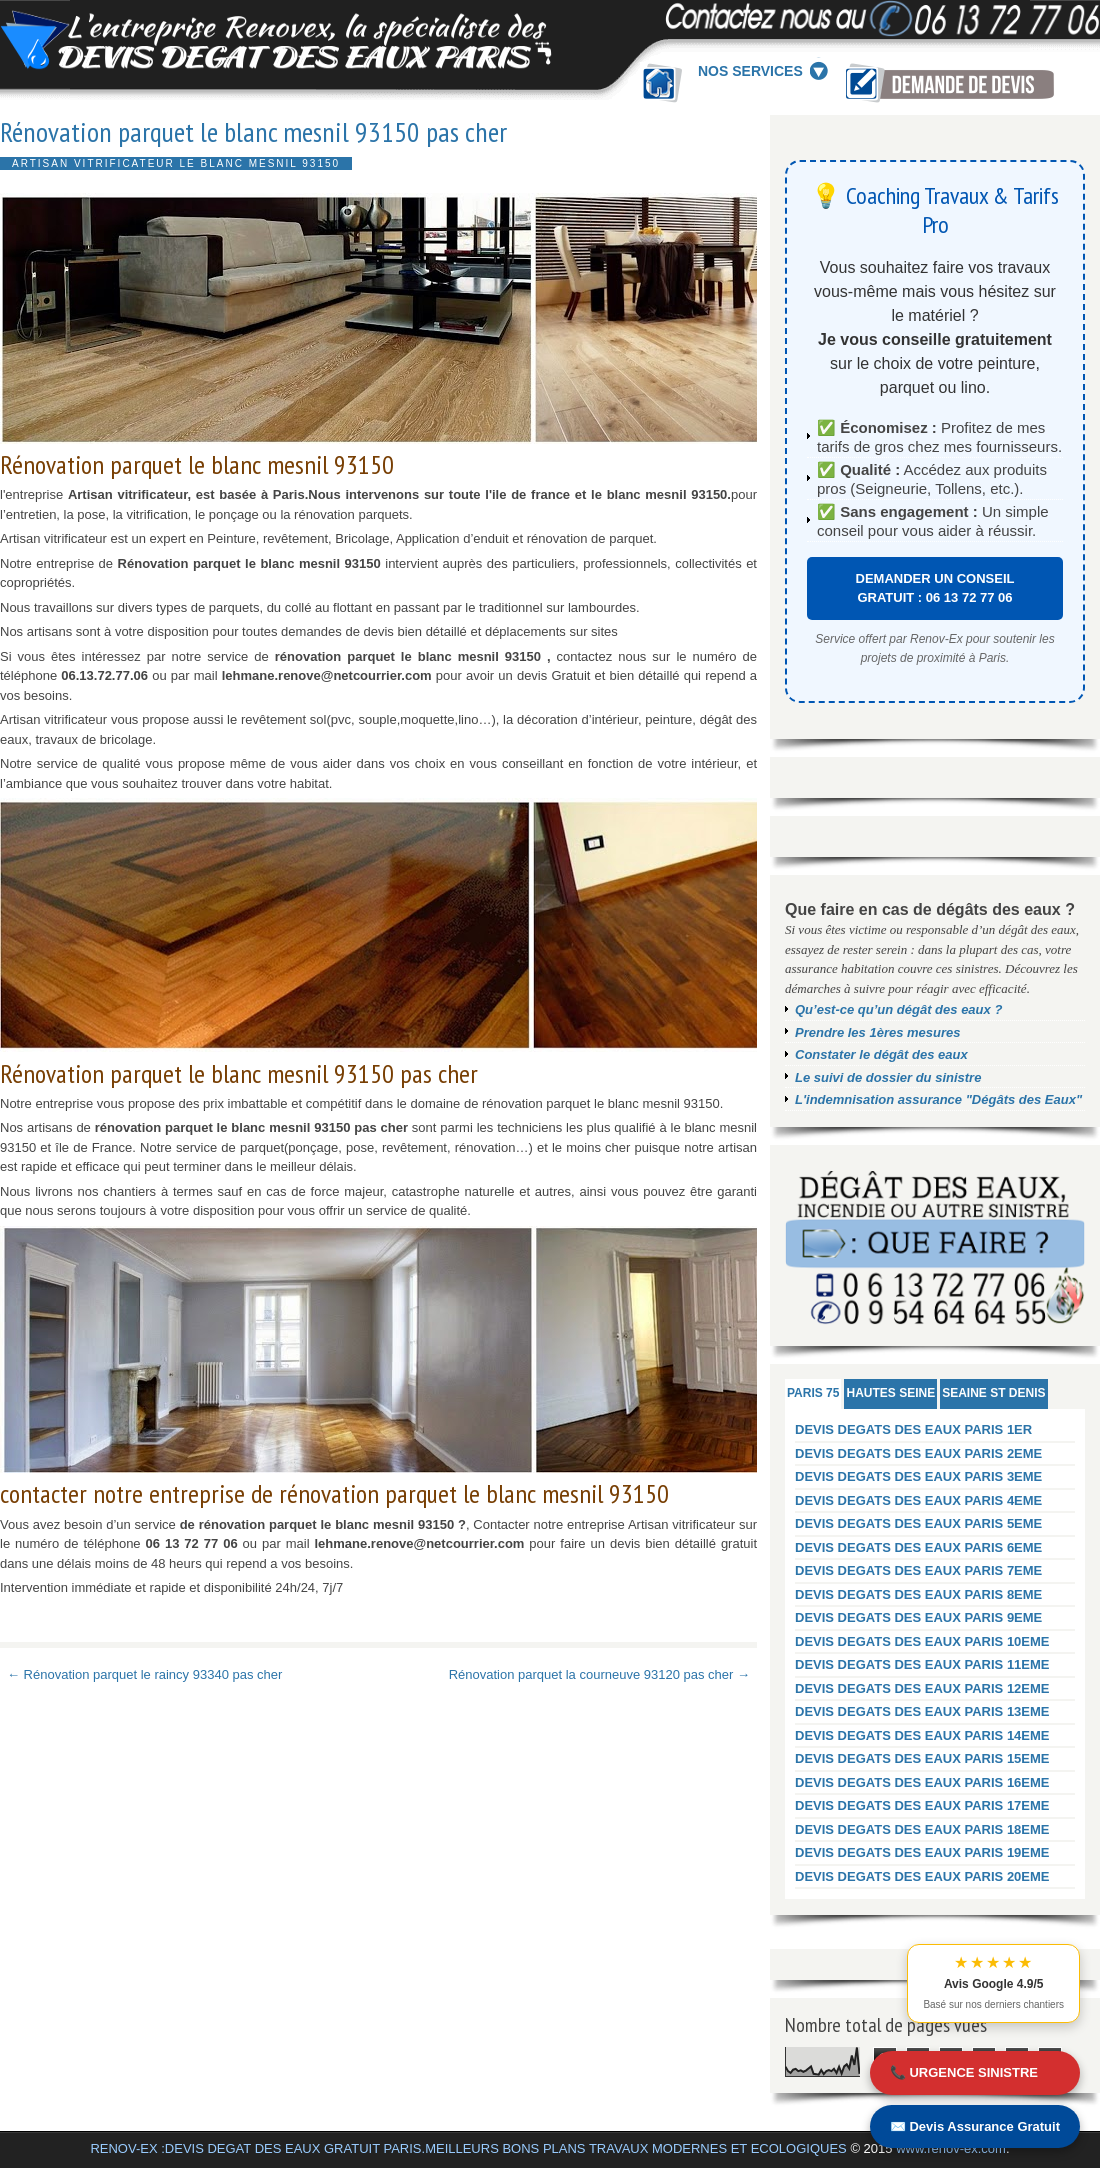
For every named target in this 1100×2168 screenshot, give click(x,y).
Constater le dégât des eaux (881, 1054)
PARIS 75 (813, 1393)
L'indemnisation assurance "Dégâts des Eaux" (938, 1099)
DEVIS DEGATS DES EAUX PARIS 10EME (922, 1641)
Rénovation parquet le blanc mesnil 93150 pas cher (253, 132)
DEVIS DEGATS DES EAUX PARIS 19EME (922, 1852)
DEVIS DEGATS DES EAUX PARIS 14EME (922, 1735)
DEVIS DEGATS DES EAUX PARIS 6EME (918, 1547)
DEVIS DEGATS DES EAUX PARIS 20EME (922, 1876)
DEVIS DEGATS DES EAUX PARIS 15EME (922, 1758)
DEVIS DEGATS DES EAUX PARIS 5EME (918, 1523)
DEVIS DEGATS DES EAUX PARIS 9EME (918, 1617)
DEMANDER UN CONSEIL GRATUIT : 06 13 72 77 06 (935, 588)
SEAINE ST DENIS (993, 1393)
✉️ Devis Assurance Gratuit (975, 2126)
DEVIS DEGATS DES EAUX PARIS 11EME (922, 1664)
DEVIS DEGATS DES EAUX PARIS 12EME (922, 1688)
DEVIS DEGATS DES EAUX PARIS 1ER (913, 1429)
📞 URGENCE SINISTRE (964, 2072)
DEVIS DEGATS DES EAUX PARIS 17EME (922, 1805)
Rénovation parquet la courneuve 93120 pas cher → (599, 1674)
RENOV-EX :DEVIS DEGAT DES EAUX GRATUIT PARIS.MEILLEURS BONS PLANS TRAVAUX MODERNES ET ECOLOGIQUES (468, 2148)
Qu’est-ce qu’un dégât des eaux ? (898, 1009)
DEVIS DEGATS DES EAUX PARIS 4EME (918, 1500)
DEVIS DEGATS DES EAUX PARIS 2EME (918, 1453)
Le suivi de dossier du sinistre (888, 1077)
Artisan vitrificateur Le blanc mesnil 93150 (176, 163)
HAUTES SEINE (890, 1393)
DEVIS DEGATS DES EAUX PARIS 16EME (922, 1782)
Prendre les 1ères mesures (878, 1032)
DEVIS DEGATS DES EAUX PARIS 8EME (918, 1594)
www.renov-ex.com (951, 2148)
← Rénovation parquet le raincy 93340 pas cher (144, 1674)
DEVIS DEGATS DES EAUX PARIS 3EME (918, 1476)
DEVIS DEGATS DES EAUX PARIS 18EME (922, 1829)
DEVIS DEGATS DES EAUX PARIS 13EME (922, 1711)
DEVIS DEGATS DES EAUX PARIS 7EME (918, 1570)
